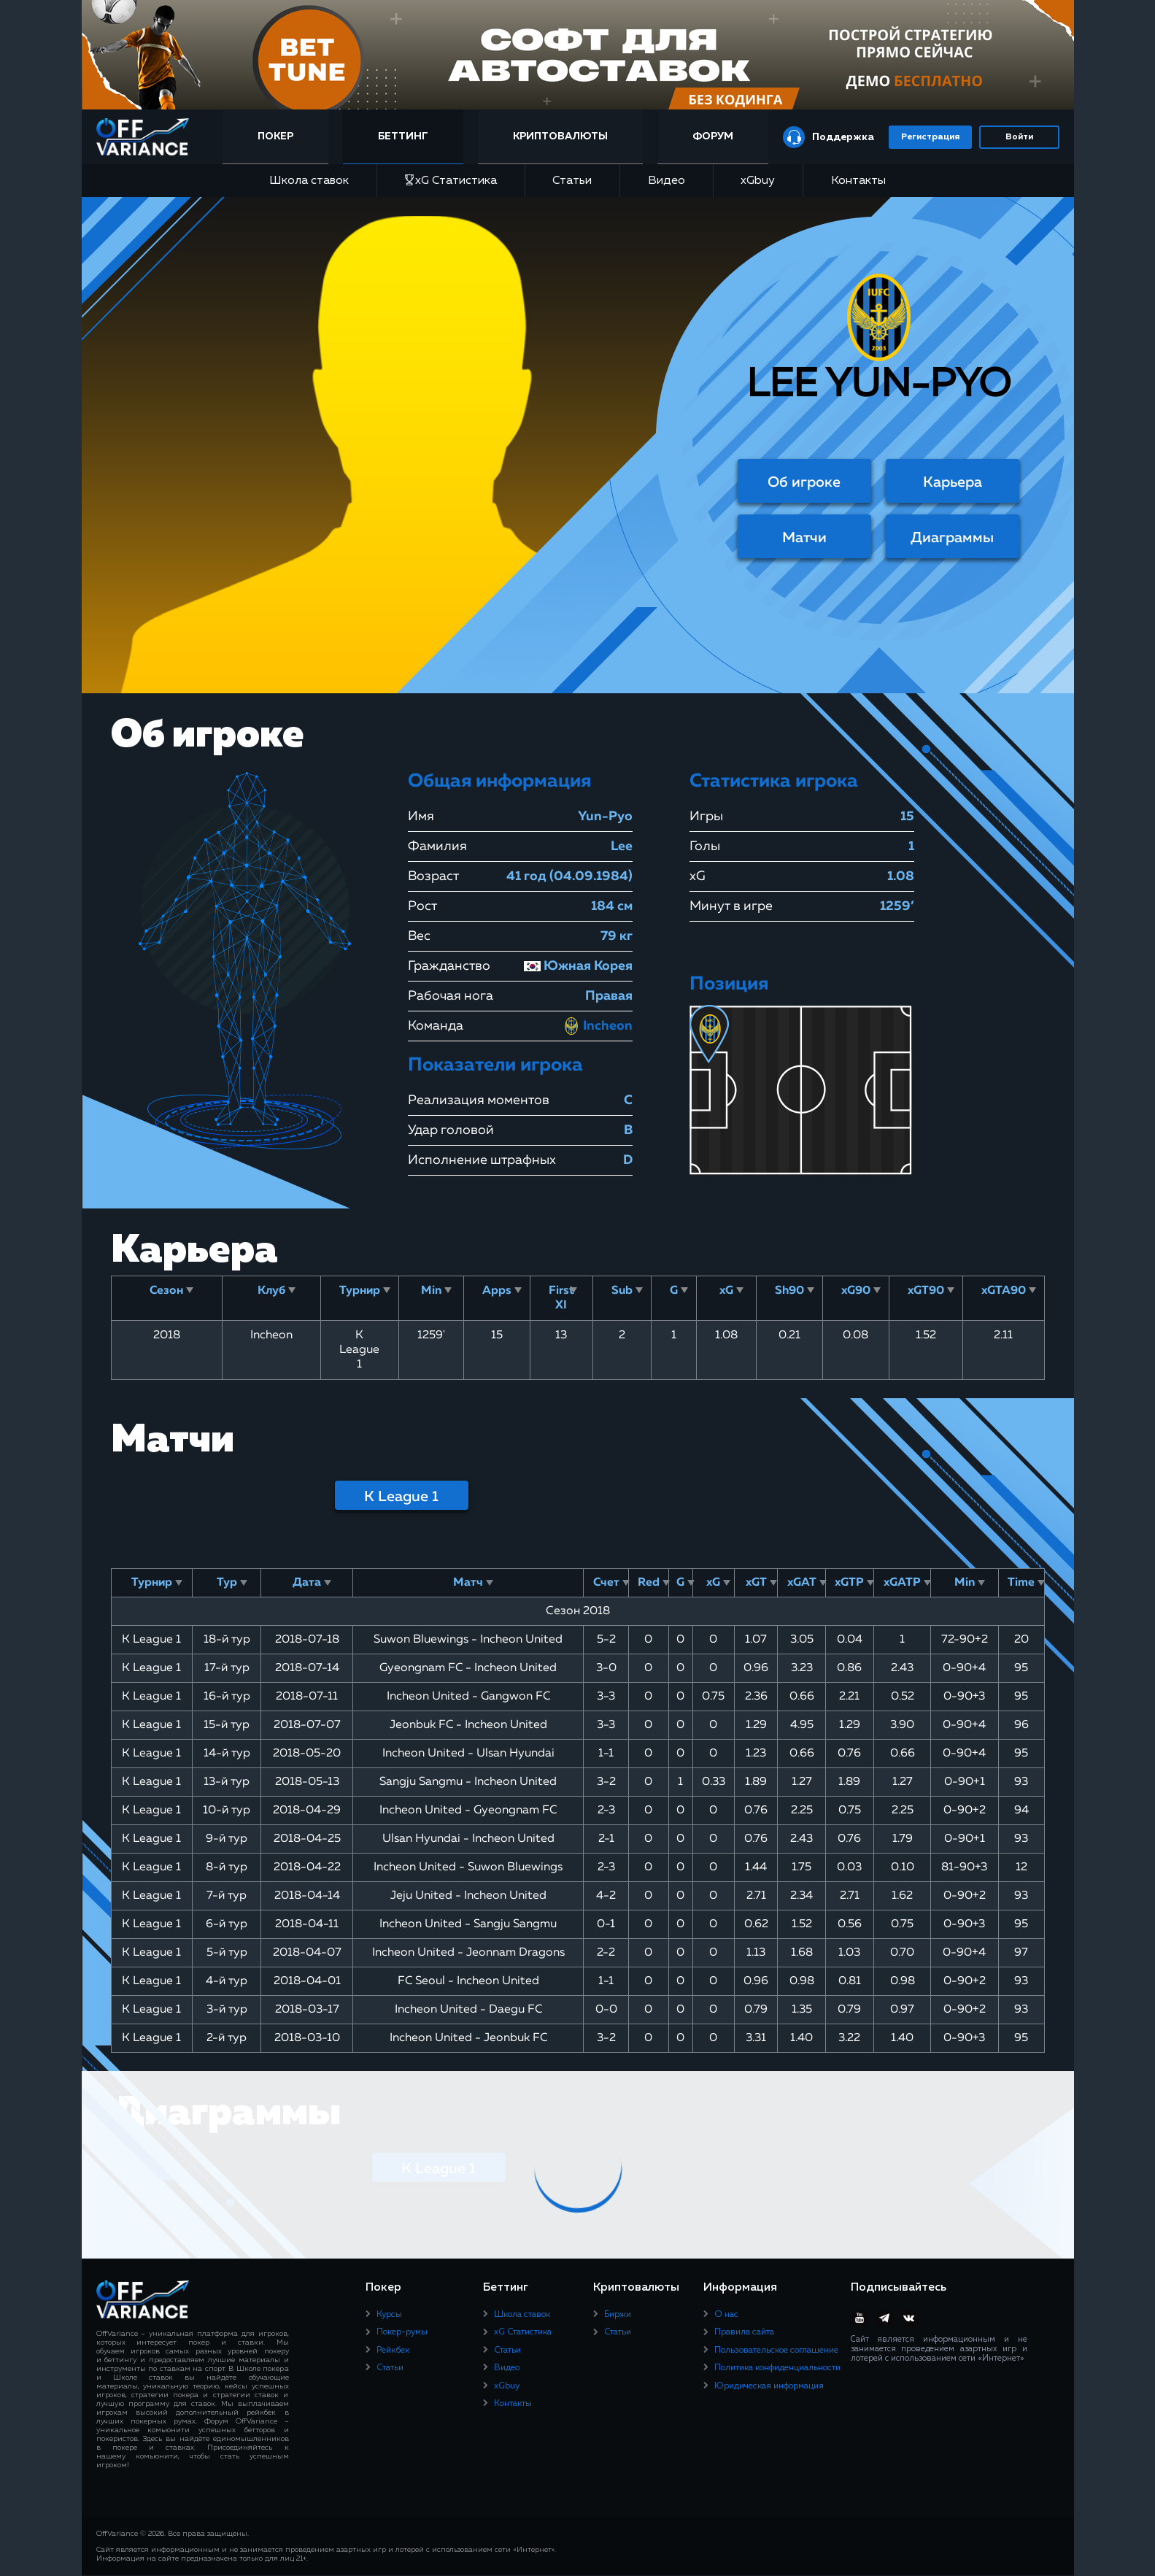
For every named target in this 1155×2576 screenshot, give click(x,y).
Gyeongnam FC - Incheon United (468, 1668)
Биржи (617, 2314)
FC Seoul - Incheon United (468, 1981)
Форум (712, 136)
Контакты (858, 181)
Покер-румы (402, 2332)
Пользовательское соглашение (776, 2350)
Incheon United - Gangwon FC (468, 1696)
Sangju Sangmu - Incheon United (468, 1782)
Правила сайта (744, 2332)
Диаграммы (952, 538)
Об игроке (804, 482)
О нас (726, 2314)
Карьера (952, 482)
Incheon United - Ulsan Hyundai (468, 1753)
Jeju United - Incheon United (468, 1896)
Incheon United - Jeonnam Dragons (468, 1953)
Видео (666, 181)
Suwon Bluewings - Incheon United (468, 1640)
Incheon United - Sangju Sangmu (468, 1924)
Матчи (804, 538)
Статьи (572, 181)
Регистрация (930, 137)
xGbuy (758, 181)
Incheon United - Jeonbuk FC (468, 2038)
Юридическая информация (769, 2386)
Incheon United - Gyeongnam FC (468, 1810)
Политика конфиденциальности (777, 2368)
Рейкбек (392, 2350)
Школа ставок (309, 181)
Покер (283, 136)
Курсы (389, 2314)
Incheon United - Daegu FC (468, 2010)
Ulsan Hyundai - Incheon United (468, 1839)
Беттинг (407, 136)
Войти (1019, 137)
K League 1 (401, 1496)
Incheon (598, 1026)
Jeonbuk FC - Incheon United (468, 1725)
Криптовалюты (562, 136)
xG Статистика (451, 180)
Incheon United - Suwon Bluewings (468, 1867)
